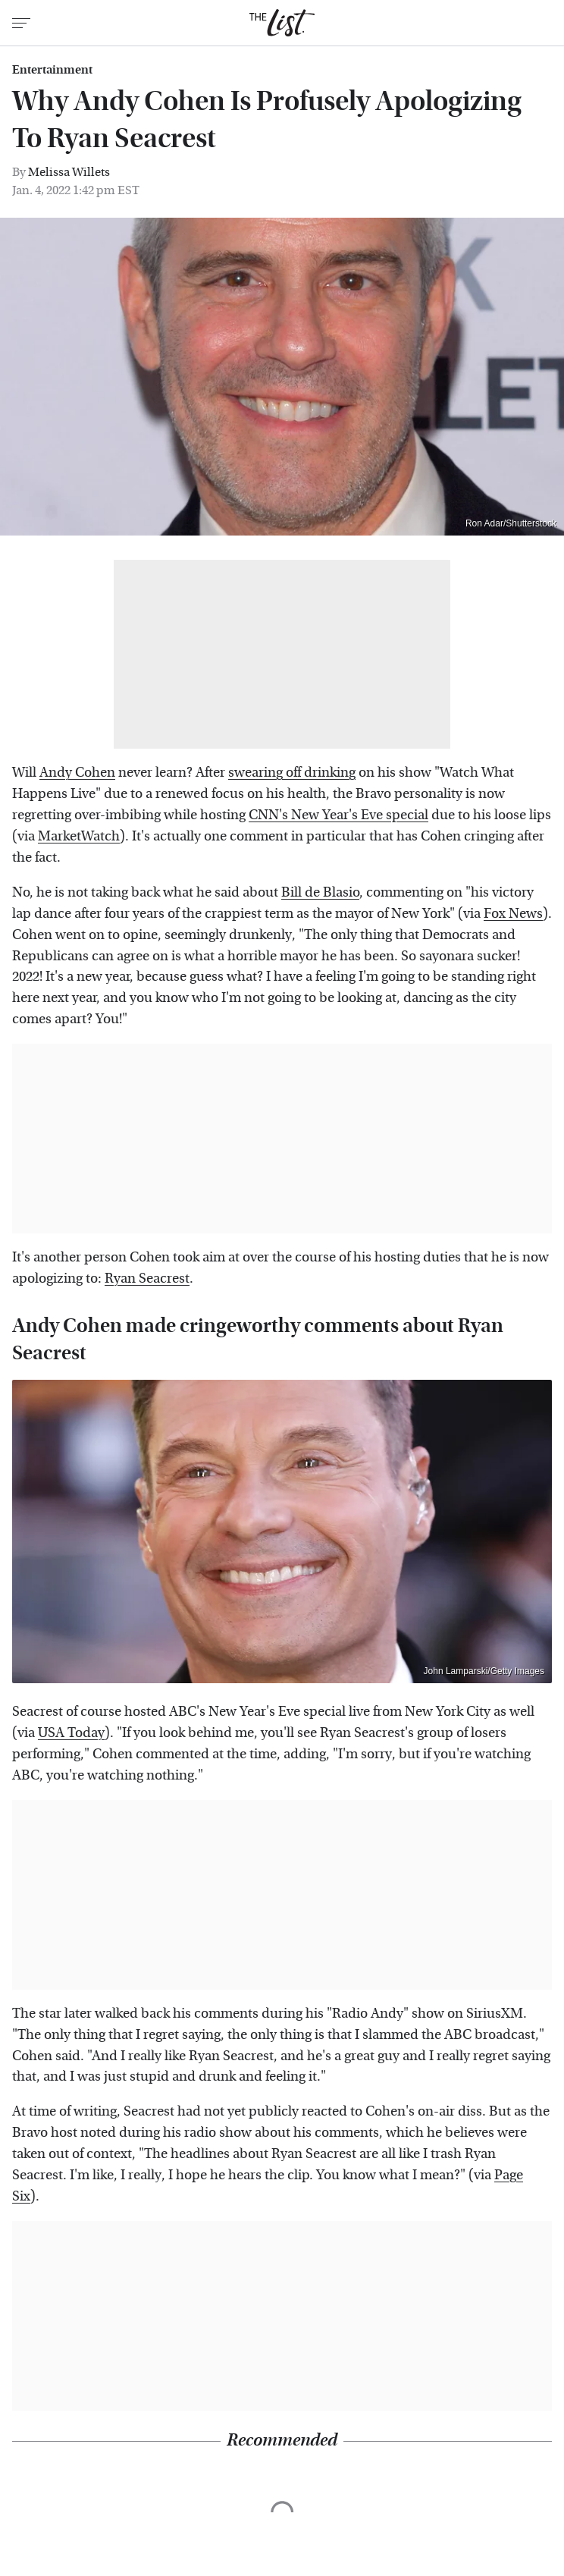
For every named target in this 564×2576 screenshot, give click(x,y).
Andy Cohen (77, 773)
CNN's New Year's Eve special (338, 815)
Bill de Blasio (320, 892)
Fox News (513, 914)
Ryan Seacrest (147, 1278)
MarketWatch (79, 836)
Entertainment (52, 70)
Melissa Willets (69, 172)
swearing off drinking (292, 773)
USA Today (71, 1733)
